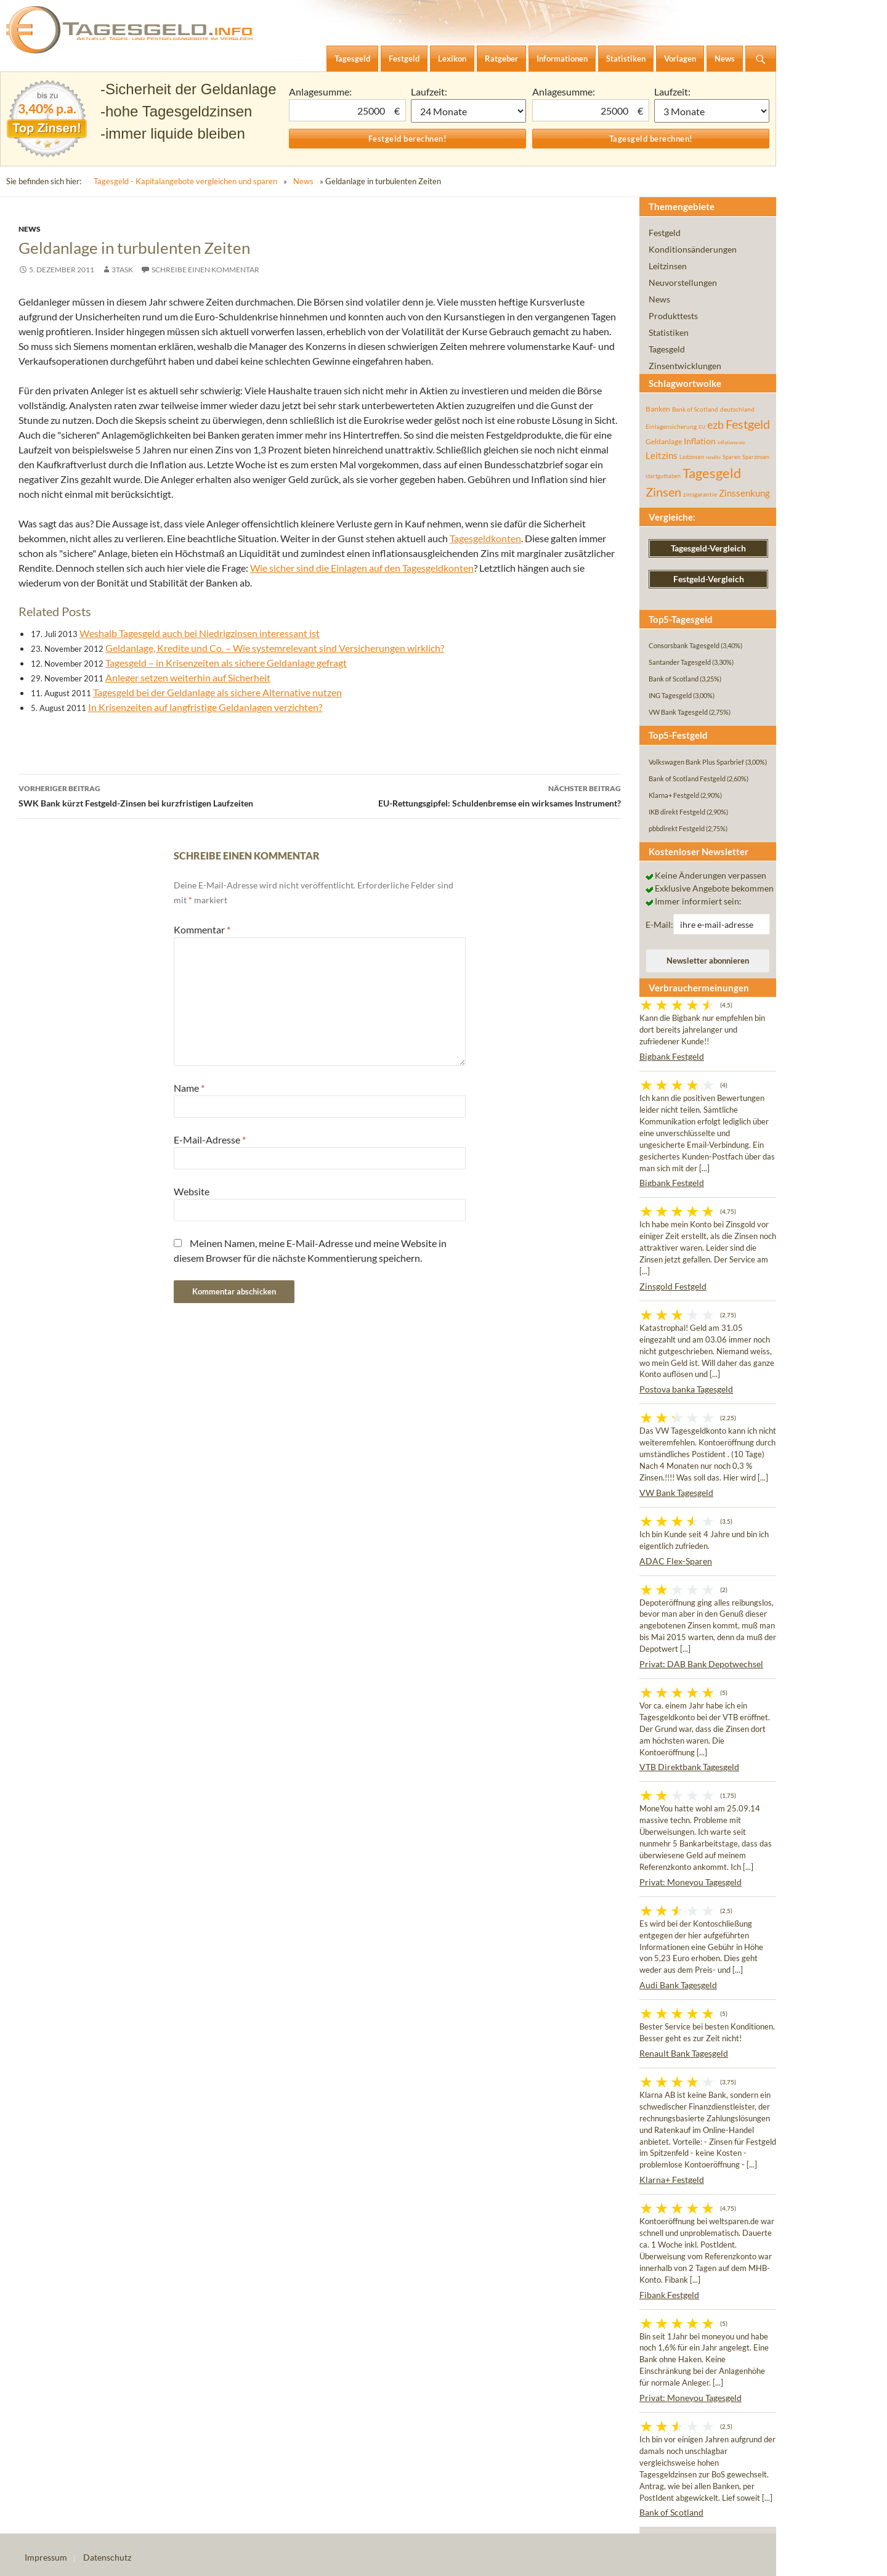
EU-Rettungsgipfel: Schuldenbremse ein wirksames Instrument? (470, 794)
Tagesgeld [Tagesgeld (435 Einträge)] (711, 473)
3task (122, 269)
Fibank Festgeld (669, 2295)
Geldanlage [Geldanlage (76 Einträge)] (664, 441)
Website (191, 1191)
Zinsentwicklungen (685, 365)
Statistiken (669, 332)
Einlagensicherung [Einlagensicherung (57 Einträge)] (671, 426)
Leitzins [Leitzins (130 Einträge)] (662, 455)
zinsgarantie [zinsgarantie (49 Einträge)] (700, 494)
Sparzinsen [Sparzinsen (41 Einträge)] (755, 456)
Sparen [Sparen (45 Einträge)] (731, 456)
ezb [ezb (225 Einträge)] (715, 424)
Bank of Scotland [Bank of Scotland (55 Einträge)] (695, 409)
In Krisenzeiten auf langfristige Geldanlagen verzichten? (205, 707)
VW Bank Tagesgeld (676, 1492)
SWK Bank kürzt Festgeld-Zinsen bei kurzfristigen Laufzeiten (169, 794)
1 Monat (469, 111)
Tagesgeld (667, 349)
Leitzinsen (668, 266)
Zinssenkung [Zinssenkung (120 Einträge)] (744, 493)
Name (189, 1088)
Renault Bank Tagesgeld (683, 2053)
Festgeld (665, 232)
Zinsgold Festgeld (673, 1286)
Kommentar (202, 929)
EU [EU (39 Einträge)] (702, 427)
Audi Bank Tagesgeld (678, 1985)
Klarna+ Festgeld (671, 2179)
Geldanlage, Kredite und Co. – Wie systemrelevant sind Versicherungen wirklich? (274, 648)
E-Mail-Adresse (210, 1139)
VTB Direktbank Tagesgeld (689, 1766)
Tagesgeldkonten (485, 538)
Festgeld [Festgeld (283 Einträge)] (748, 424)
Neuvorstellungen (683, 282)
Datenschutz (107, 2557)
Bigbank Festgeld (671, 1056)
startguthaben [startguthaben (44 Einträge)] (663, 476)
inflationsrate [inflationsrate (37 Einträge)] (731, 442)
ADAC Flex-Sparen (675, 1561)
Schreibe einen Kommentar (205, 269)
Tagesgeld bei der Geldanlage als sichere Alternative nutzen (217, 692)
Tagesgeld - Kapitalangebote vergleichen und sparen (185, 181)
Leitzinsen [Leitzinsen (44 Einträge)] (691, 456)
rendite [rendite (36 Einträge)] (713, 457)
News (303, 181)
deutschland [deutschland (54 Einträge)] (737, 409)
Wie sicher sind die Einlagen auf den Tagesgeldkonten (362, 568)
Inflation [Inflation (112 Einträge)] (700, 441)
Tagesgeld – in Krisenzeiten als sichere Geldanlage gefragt (226, 662)
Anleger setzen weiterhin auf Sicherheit (187, 677)
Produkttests (673, 316)
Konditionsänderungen (693, 249)
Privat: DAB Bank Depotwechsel (701, 1664)
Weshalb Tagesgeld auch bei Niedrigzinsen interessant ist (199, 633)
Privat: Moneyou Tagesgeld (690, 1882)
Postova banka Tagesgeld (686, 1389)
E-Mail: (659, 924)
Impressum (46, 2557)
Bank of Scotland (671, 2512)
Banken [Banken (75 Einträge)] (658, 408)
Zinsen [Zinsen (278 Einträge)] (663, 492)
